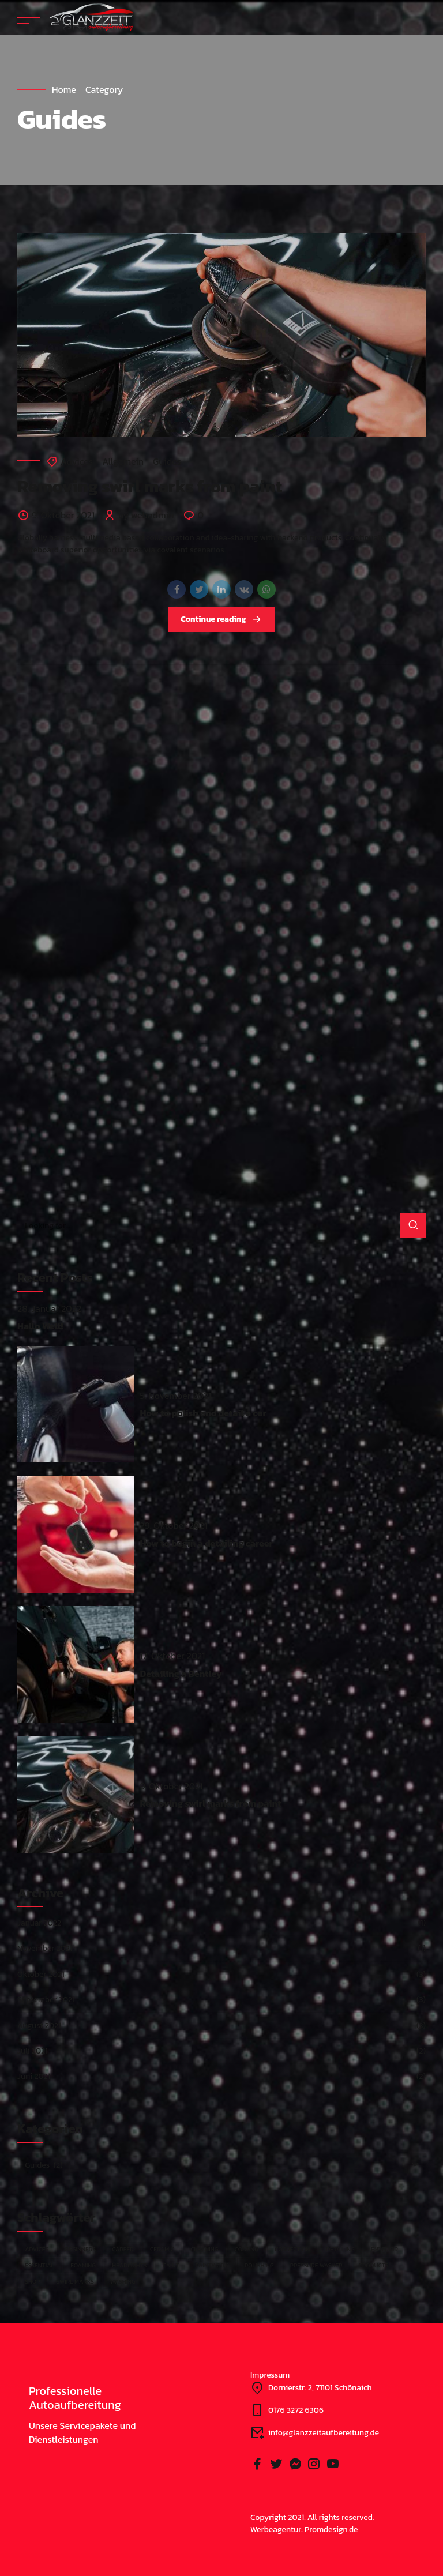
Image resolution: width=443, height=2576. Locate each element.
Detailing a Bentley (181, 1673)
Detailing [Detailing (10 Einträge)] (340, 2249)
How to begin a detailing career (206, 1543)
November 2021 (44, 1948)
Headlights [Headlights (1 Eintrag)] (129, 2265)
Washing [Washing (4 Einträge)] (123, 2281)
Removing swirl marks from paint (149, 486)
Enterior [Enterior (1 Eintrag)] (384, 2249)
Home (64, 89)
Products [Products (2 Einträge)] (373, 2265)
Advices (77, 461)
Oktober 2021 (41, 1974)
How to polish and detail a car (203, 1413)
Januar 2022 (39, 1923)
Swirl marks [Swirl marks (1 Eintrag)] (75, 2281)
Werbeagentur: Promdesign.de (304, 2530)
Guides (167, 461)
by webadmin (146, 515)
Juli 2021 (32, 2051)
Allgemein (123, 461)
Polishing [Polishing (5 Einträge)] (259, 2265)
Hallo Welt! (40, 1326)
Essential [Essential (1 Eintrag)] (39, 2265)
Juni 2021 (33, 2076)
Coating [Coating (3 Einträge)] (246, 2249)
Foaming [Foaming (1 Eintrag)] (83, 2265)
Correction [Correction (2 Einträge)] (292, 2249)
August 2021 (39, 2026)
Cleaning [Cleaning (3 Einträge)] (204, 2249)
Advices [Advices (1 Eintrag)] (36, 2249)
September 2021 (46, 2000)
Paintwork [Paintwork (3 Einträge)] (212, 2265)
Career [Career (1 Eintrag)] (123, 2249)
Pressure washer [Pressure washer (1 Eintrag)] (316, 2265)
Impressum (270, 2375)
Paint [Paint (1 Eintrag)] (171, 2265)
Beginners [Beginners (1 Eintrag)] (80, 2249)
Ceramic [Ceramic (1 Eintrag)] (162, 2249)
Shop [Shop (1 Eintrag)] (32, 2281)
